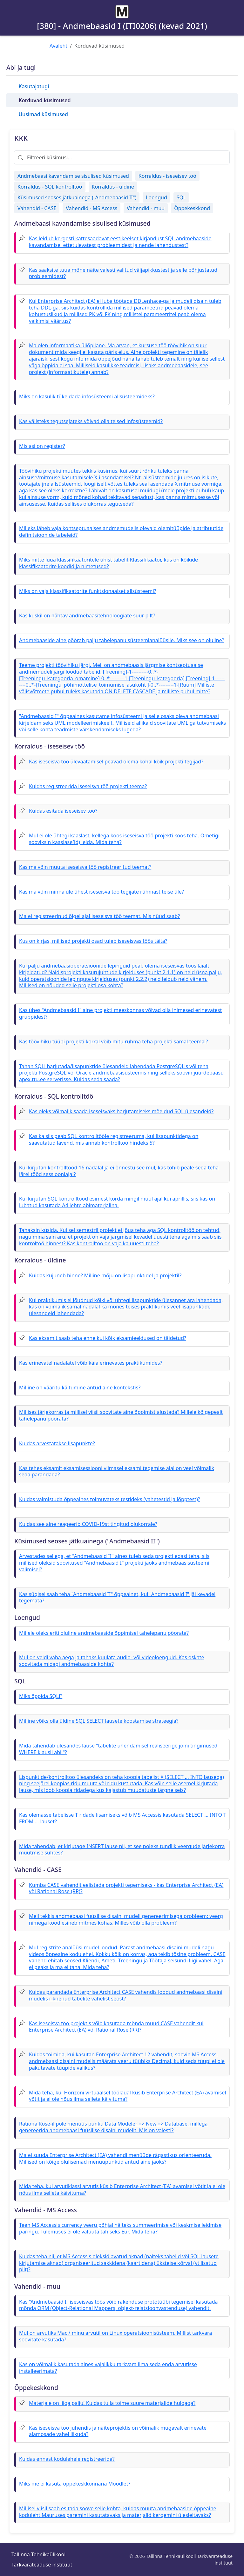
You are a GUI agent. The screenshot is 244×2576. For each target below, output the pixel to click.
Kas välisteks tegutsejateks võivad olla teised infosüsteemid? (91, 421)
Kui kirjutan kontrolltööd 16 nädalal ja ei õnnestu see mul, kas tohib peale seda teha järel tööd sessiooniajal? (119, 1171)
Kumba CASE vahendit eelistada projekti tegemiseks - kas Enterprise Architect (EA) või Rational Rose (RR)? (126, 1888)
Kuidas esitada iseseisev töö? (63, 810)
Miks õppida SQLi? (40, 1696)
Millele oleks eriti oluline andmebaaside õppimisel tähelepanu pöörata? (104, 1632)
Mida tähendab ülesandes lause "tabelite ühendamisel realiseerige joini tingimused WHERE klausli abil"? (118, 1749)
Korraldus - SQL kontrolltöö (49, 186)
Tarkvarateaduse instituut (41, 2564)
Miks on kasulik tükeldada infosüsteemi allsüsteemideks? (87, 396)
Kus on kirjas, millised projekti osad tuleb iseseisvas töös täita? (93, 940)
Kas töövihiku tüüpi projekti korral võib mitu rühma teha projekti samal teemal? (113, 1041)
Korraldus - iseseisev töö (167, 175)
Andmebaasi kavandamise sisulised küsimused (73, 175)
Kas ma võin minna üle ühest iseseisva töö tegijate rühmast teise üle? (101, 891)
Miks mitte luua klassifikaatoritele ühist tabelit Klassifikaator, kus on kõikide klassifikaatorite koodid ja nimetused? (108, 563)
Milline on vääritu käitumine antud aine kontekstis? (79, 1387)
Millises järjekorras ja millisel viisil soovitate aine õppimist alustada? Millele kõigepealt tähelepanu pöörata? (121, 1415)
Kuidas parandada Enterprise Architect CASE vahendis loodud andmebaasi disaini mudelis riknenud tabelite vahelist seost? (125, 1995)
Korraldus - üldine (113, 186)
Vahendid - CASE (36, 208)
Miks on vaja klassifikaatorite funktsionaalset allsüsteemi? (87, 591)
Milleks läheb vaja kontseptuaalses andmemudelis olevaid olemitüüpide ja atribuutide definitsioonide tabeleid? (121, 531)
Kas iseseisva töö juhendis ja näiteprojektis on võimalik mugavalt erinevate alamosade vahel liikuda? (118, 2431)
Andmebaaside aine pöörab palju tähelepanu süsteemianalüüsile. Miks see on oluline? (121, 640)
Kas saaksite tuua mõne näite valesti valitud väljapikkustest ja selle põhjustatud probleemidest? (123, 273)
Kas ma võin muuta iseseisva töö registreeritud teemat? (85, 866)
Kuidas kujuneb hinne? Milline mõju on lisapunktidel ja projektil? (105, 1275)
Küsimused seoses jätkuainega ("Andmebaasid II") (76, 197)
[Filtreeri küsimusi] (122, 157)
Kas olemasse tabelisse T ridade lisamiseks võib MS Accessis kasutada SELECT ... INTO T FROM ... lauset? (122, 1818)
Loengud (156, 197)
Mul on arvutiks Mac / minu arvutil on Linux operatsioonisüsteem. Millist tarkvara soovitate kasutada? (115, 2336)
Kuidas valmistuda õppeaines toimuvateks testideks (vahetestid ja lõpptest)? (109, 1499)
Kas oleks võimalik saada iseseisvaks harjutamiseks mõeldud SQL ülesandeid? (121, 1111)
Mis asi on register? (42, 446)
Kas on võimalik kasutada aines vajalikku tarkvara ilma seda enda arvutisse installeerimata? (108, 2367)
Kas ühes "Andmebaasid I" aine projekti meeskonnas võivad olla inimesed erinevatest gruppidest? (120, 1013)
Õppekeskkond (192, 208)
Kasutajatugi (33, 86)
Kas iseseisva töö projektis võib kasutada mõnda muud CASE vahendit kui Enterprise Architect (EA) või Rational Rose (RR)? (116, 2027)
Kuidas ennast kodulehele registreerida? (67, 2458)
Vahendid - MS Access (91, 208)
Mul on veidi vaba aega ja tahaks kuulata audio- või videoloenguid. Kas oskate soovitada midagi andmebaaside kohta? (111, 1660)
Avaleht (58, 45)
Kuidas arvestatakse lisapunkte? (57, 1443)
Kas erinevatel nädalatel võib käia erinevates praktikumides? (90, 1362)
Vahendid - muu (146, 208)
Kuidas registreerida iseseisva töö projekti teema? (88, 786)
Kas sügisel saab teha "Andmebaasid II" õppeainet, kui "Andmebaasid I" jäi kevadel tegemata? (117, 1597)
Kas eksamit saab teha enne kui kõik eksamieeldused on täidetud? (107, 1338)
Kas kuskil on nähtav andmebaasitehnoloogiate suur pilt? (87, 615)
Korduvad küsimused (44, 100)
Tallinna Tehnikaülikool (38, 2554)
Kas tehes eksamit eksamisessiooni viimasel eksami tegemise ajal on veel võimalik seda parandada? (116, 1471)
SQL (181, 197)
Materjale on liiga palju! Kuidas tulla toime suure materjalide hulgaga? (112, 2403)
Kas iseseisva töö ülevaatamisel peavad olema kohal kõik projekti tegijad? (116, 761)
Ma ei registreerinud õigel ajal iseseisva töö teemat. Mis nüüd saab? (99, 916)
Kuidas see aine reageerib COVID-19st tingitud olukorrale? (88, 1524)
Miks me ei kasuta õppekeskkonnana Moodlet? (74, 2483)
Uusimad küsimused (43, 114)
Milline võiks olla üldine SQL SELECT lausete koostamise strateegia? (99, 1720)
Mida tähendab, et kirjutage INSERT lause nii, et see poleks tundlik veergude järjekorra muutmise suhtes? (122, 1849)
